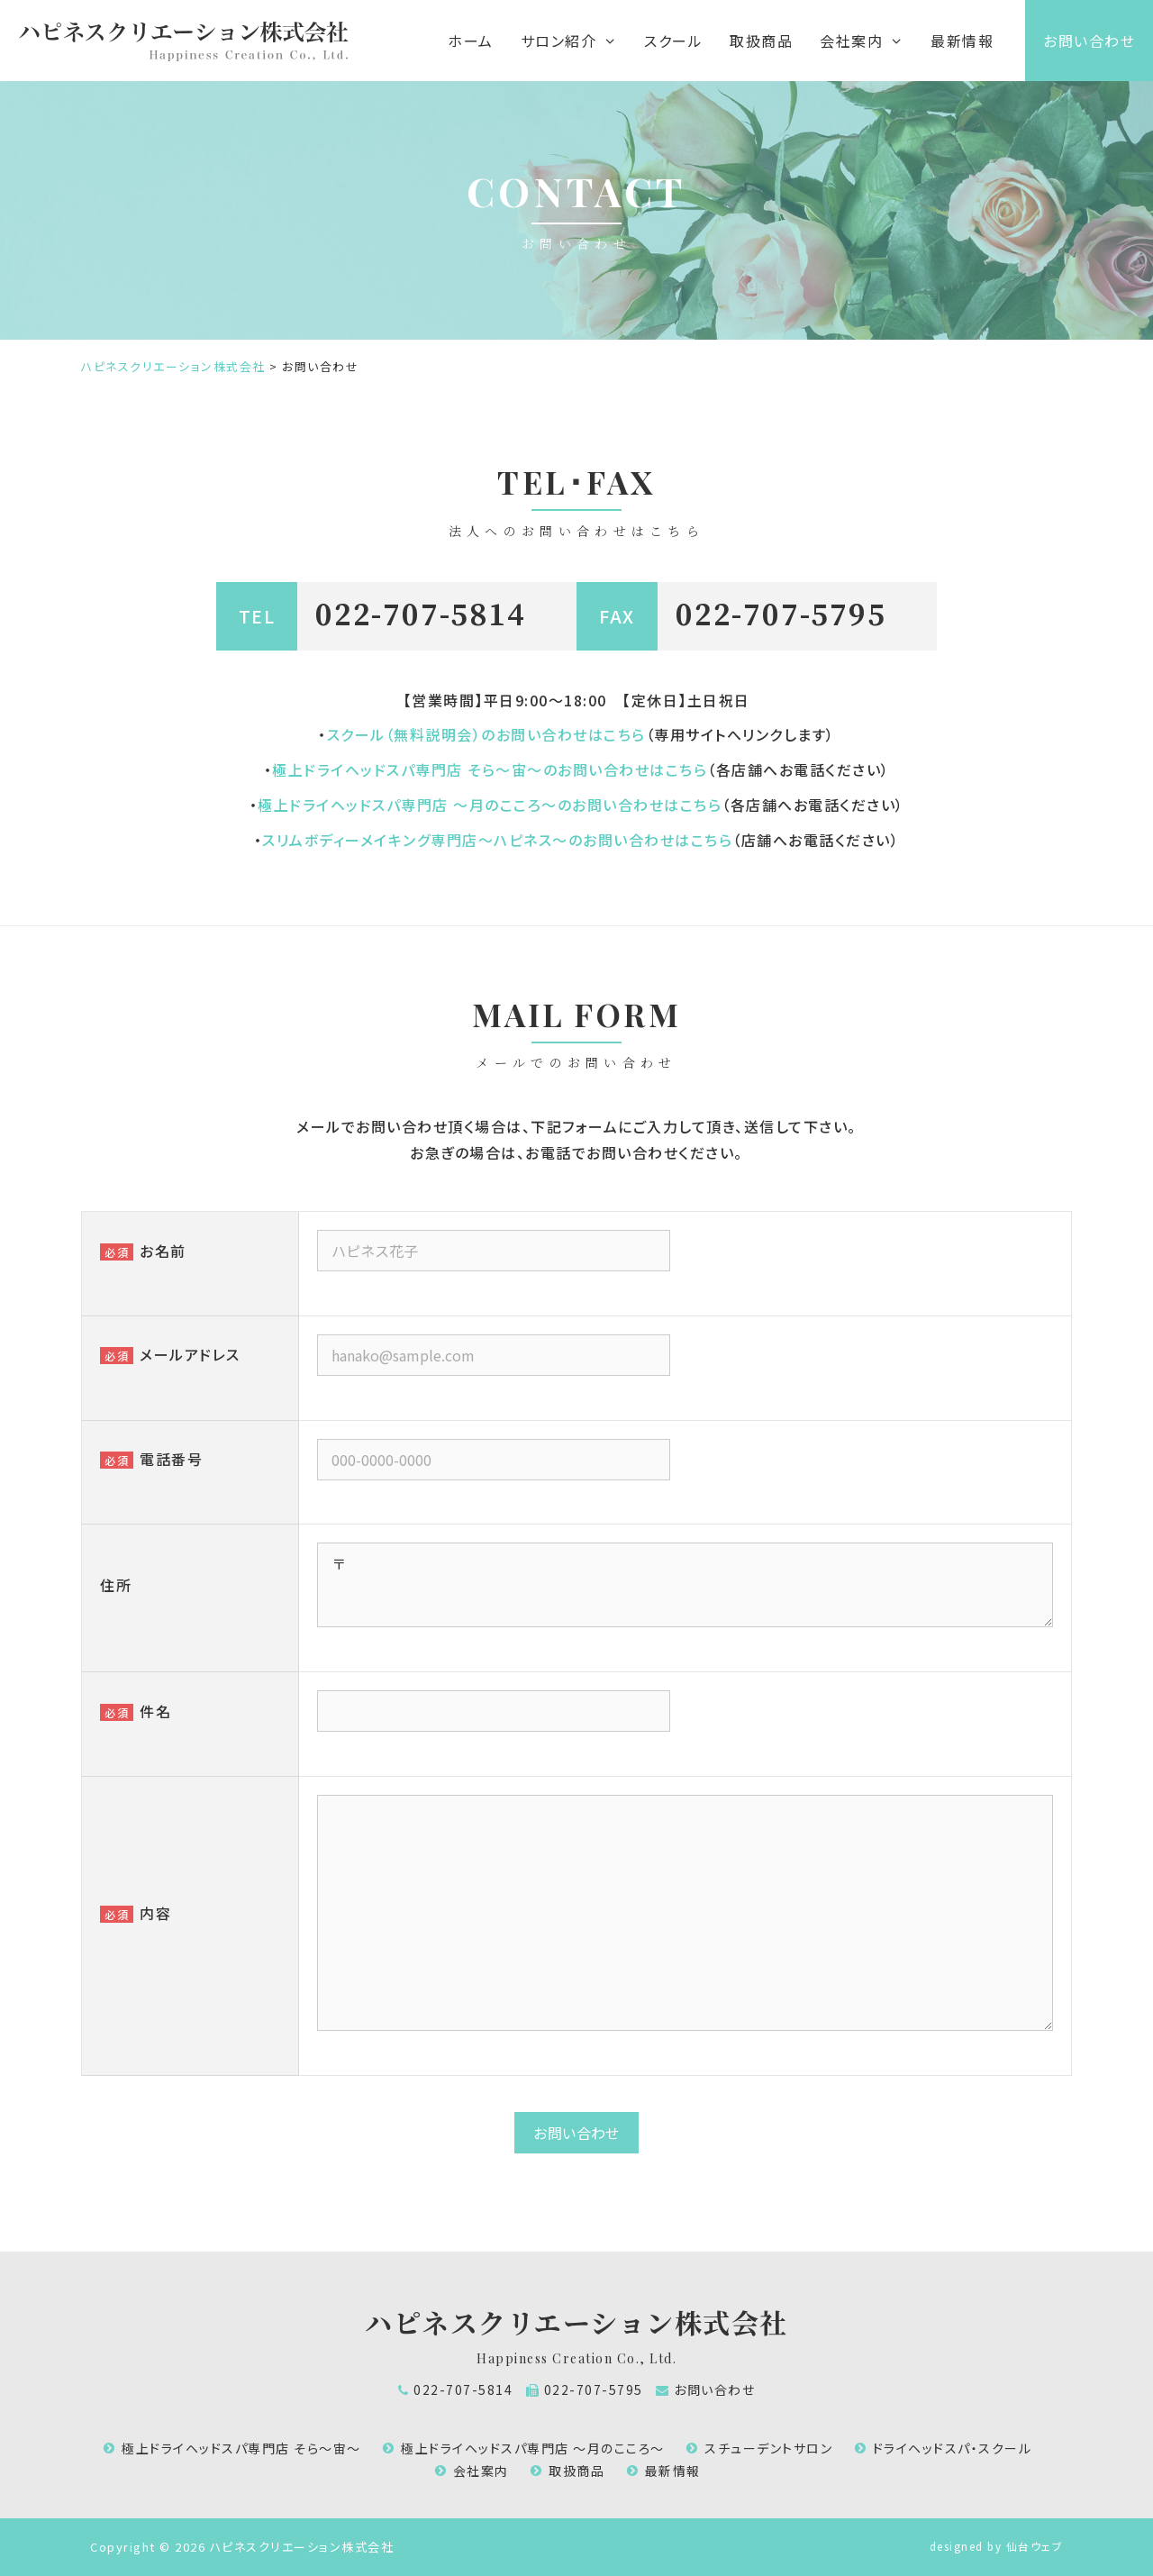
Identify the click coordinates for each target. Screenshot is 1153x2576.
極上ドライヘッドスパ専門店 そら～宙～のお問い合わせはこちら (489, 769)
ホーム (471, 40)
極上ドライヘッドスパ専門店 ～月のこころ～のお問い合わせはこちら (490, 804)
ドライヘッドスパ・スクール (952, 2448)
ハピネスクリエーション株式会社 (576, 2322)
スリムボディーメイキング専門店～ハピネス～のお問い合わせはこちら (497, 840)
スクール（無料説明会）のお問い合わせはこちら (486, 734)
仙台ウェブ (1035, 2545)
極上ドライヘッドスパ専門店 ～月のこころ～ (533, 2448)
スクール (673, 40)
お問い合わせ (1089, 40)
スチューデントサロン (768, 2448)
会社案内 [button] (868, 40)
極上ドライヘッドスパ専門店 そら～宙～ (241, 2448)
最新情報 (962, 40)
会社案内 (481, 2471)
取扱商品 (761, 40)
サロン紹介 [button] (576, 40)
